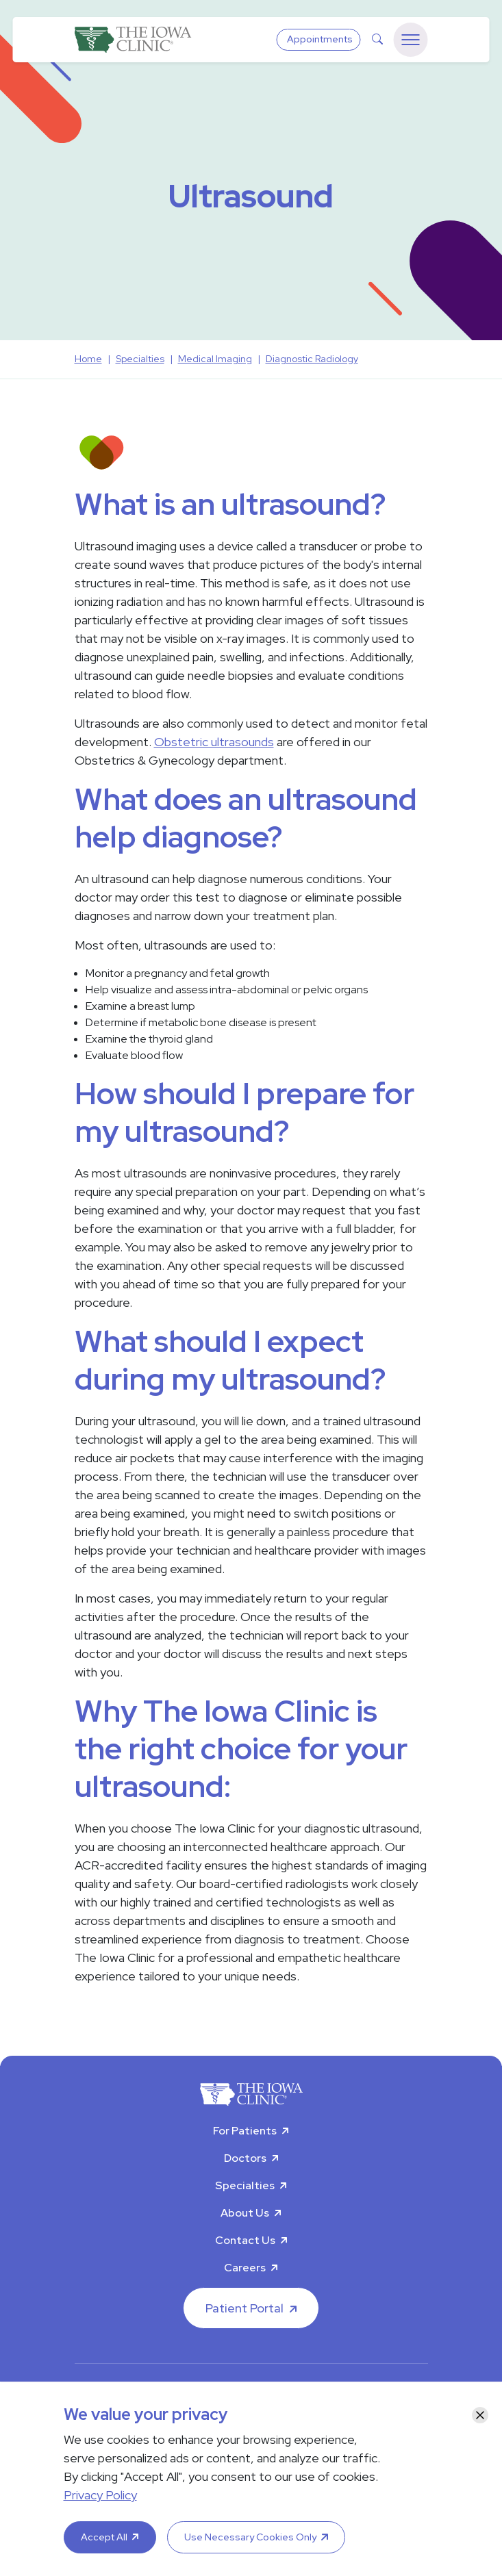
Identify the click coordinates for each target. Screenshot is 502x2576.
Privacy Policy (100, 2495)
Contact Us (245, 2240)
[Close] (480, 2415)
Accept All (104, 2537)
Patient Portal (244, 2308)
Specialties (245, 2185)
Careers (245, 2267)
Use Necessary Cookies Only (250, 2537)
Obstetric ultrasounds (214, 742)
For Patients (245, 2131)
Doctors (245, 2158)
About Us (245, 2213)
